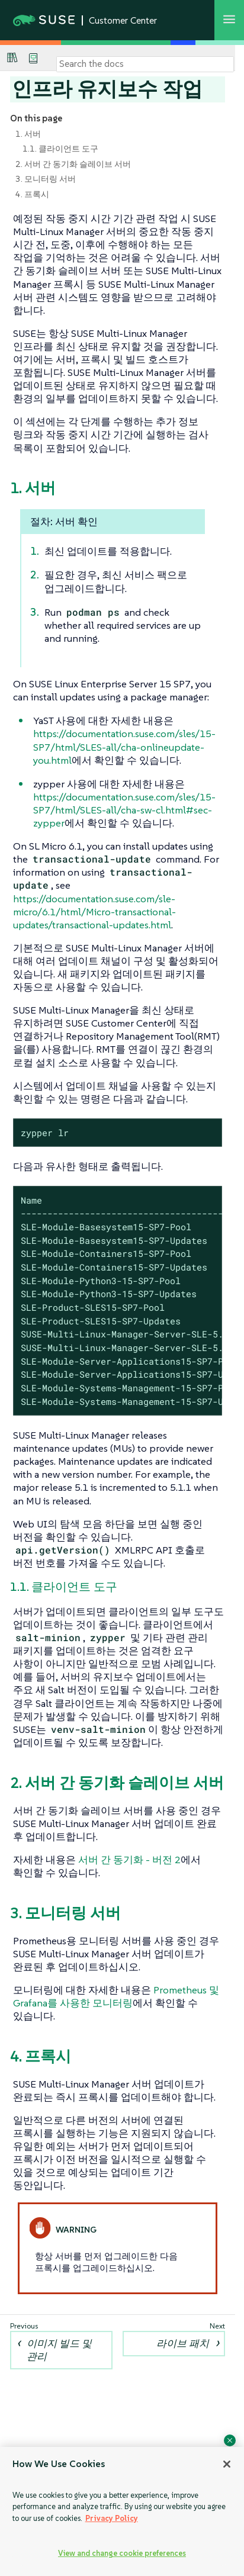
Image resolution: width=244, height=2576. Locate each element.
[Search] (145, 64)
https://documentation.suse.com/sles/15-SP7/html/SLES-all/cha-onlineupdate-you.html (124, 746)
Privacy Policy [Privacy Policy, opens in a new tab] (111, 2518)
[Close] (227, 2464)
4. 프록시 (32, 194)
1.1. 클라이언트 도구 (60, 148)
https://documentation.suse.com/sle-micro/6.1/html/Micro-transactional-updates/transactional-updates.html (94, 911)
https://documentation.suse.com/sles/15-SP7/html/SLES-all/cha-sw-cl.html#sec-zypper (124, 809)
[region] (122, 2511)
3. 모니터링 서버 (45, 178)
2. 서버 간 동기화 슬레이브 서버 (73, 164)
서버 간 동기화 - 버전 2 (129, 1859)
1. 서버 (28, 133)
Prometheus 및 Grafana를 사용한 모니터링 (116, 1996)
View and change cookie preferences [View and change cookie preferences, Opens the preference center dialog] (122, 2553)
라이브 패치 (182, 2343)
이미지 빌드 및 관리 (59, 2350)
